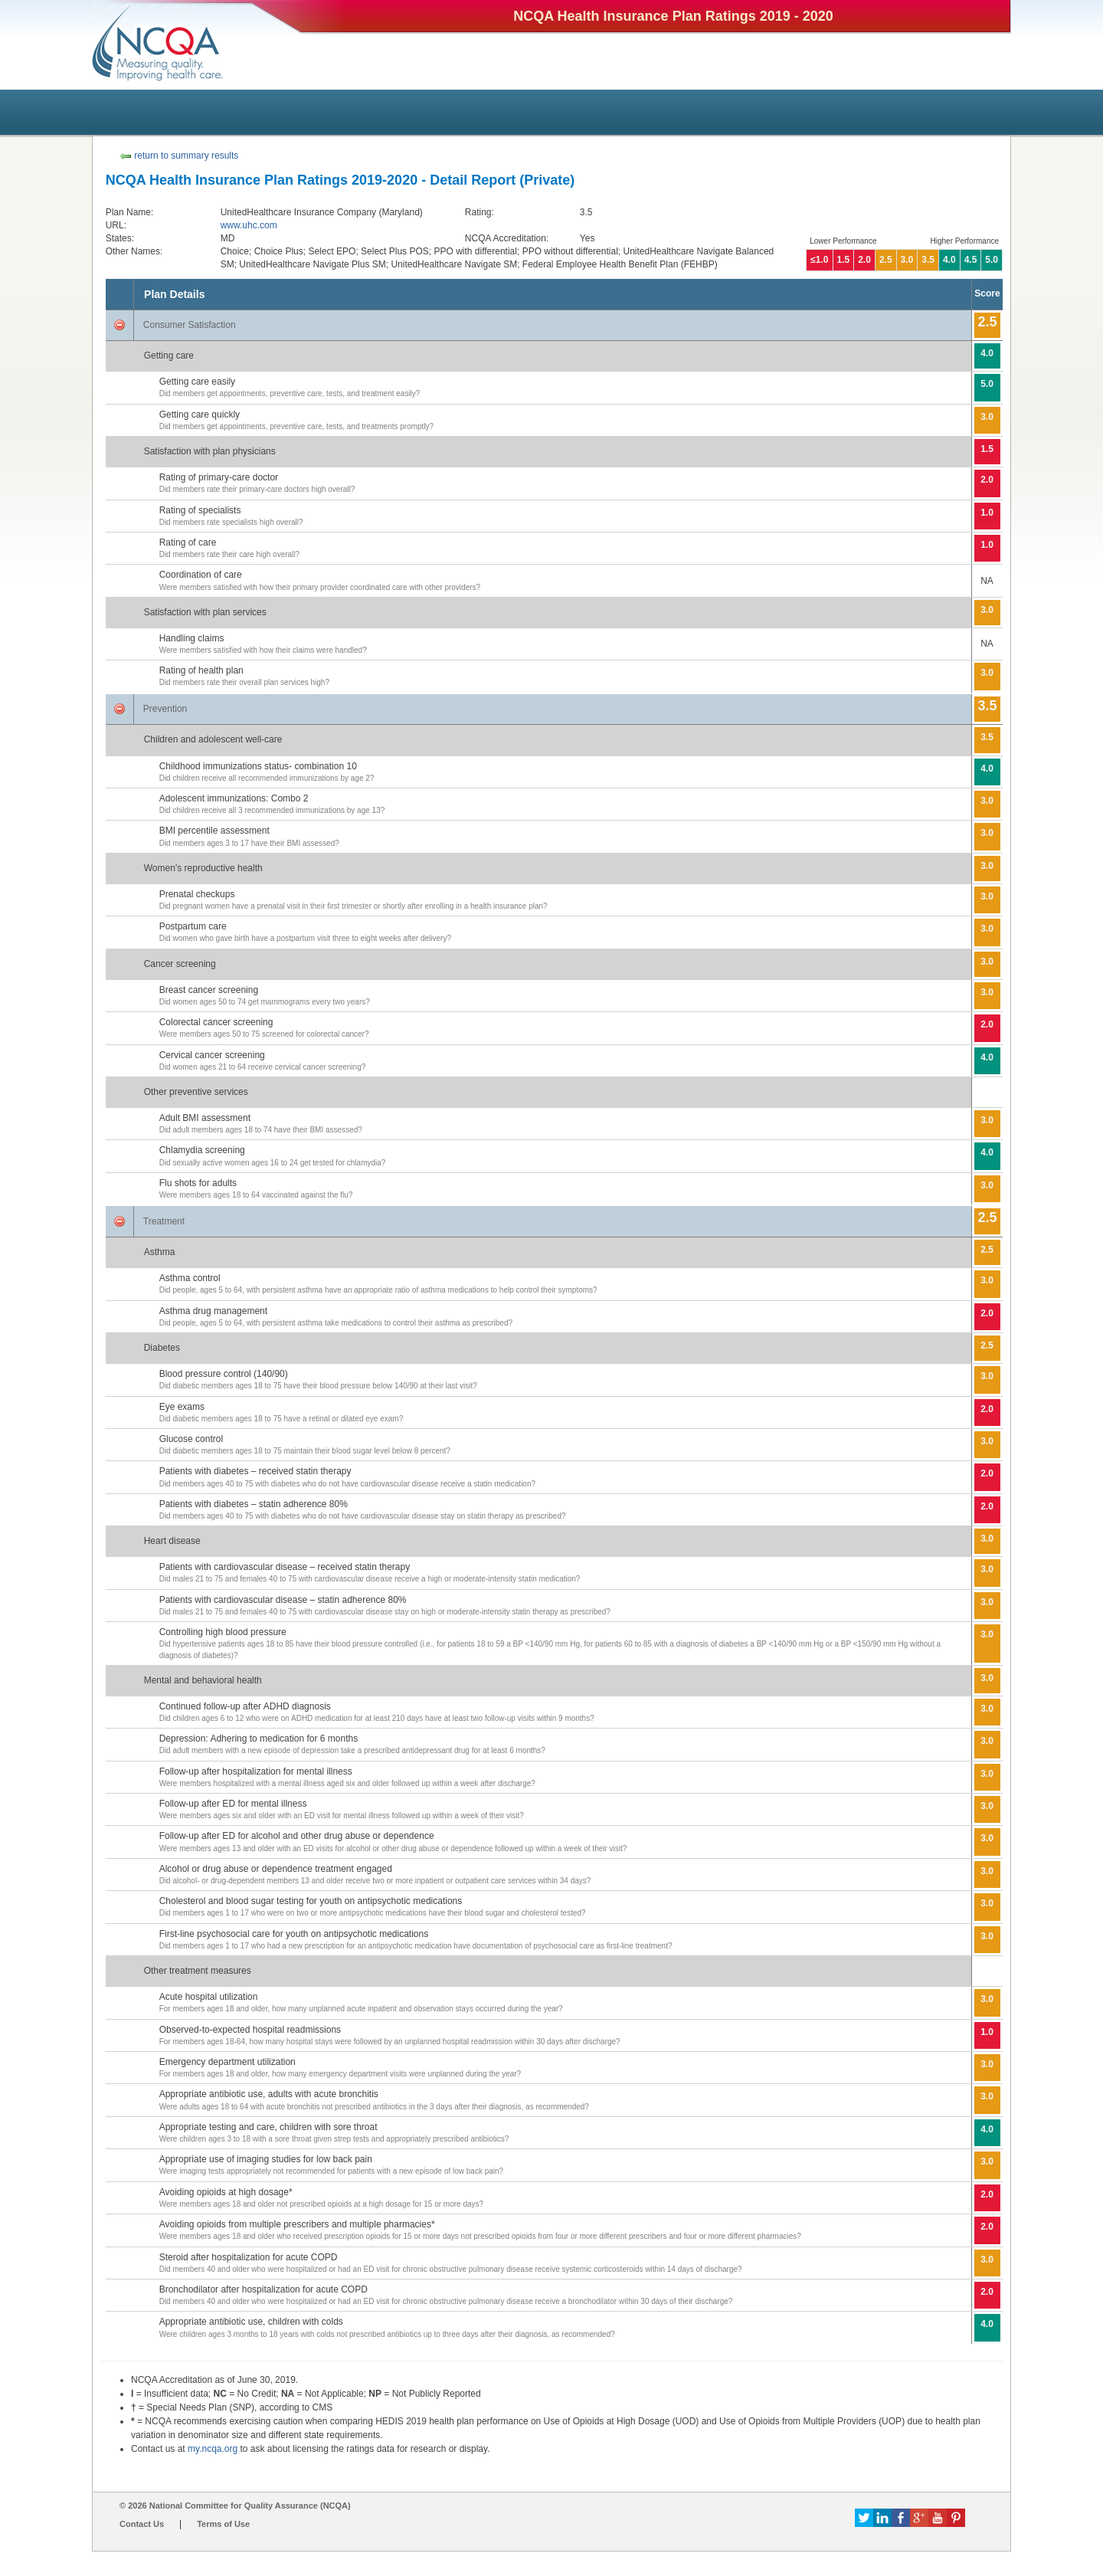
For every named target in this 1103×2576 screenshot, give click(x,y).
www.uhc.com (249, 225)
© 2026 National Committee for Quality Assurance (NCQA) (235, 2505)
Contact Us (141, 2523)
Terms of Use (223, 2523)
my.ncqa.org (212, 2448)
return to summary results (178, 155)
